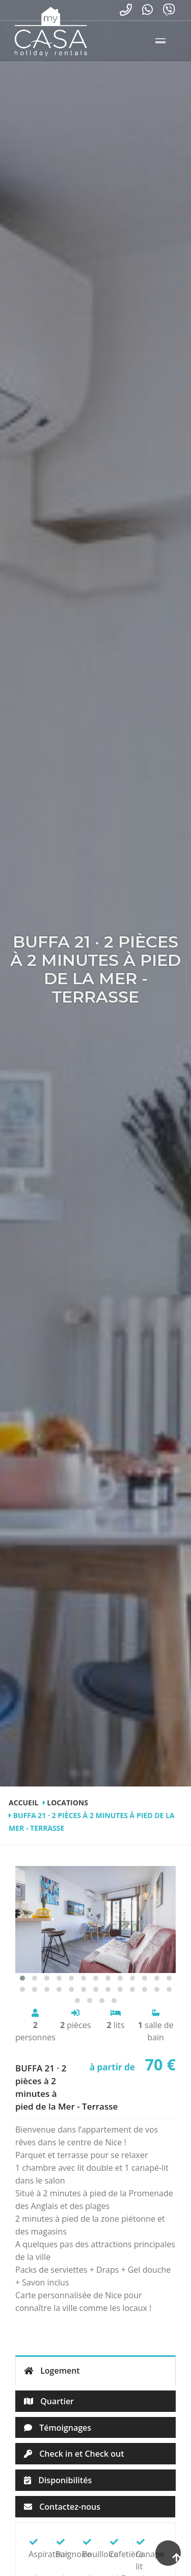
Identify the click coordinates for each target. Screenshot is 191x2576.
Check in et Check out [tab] (74, 2453)
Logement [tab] (52, 2370)
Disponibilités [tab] (58, 2480)
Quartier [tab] (49, 2401)
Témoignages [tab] (57, 2427)
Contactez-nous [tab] (62, 2506)
